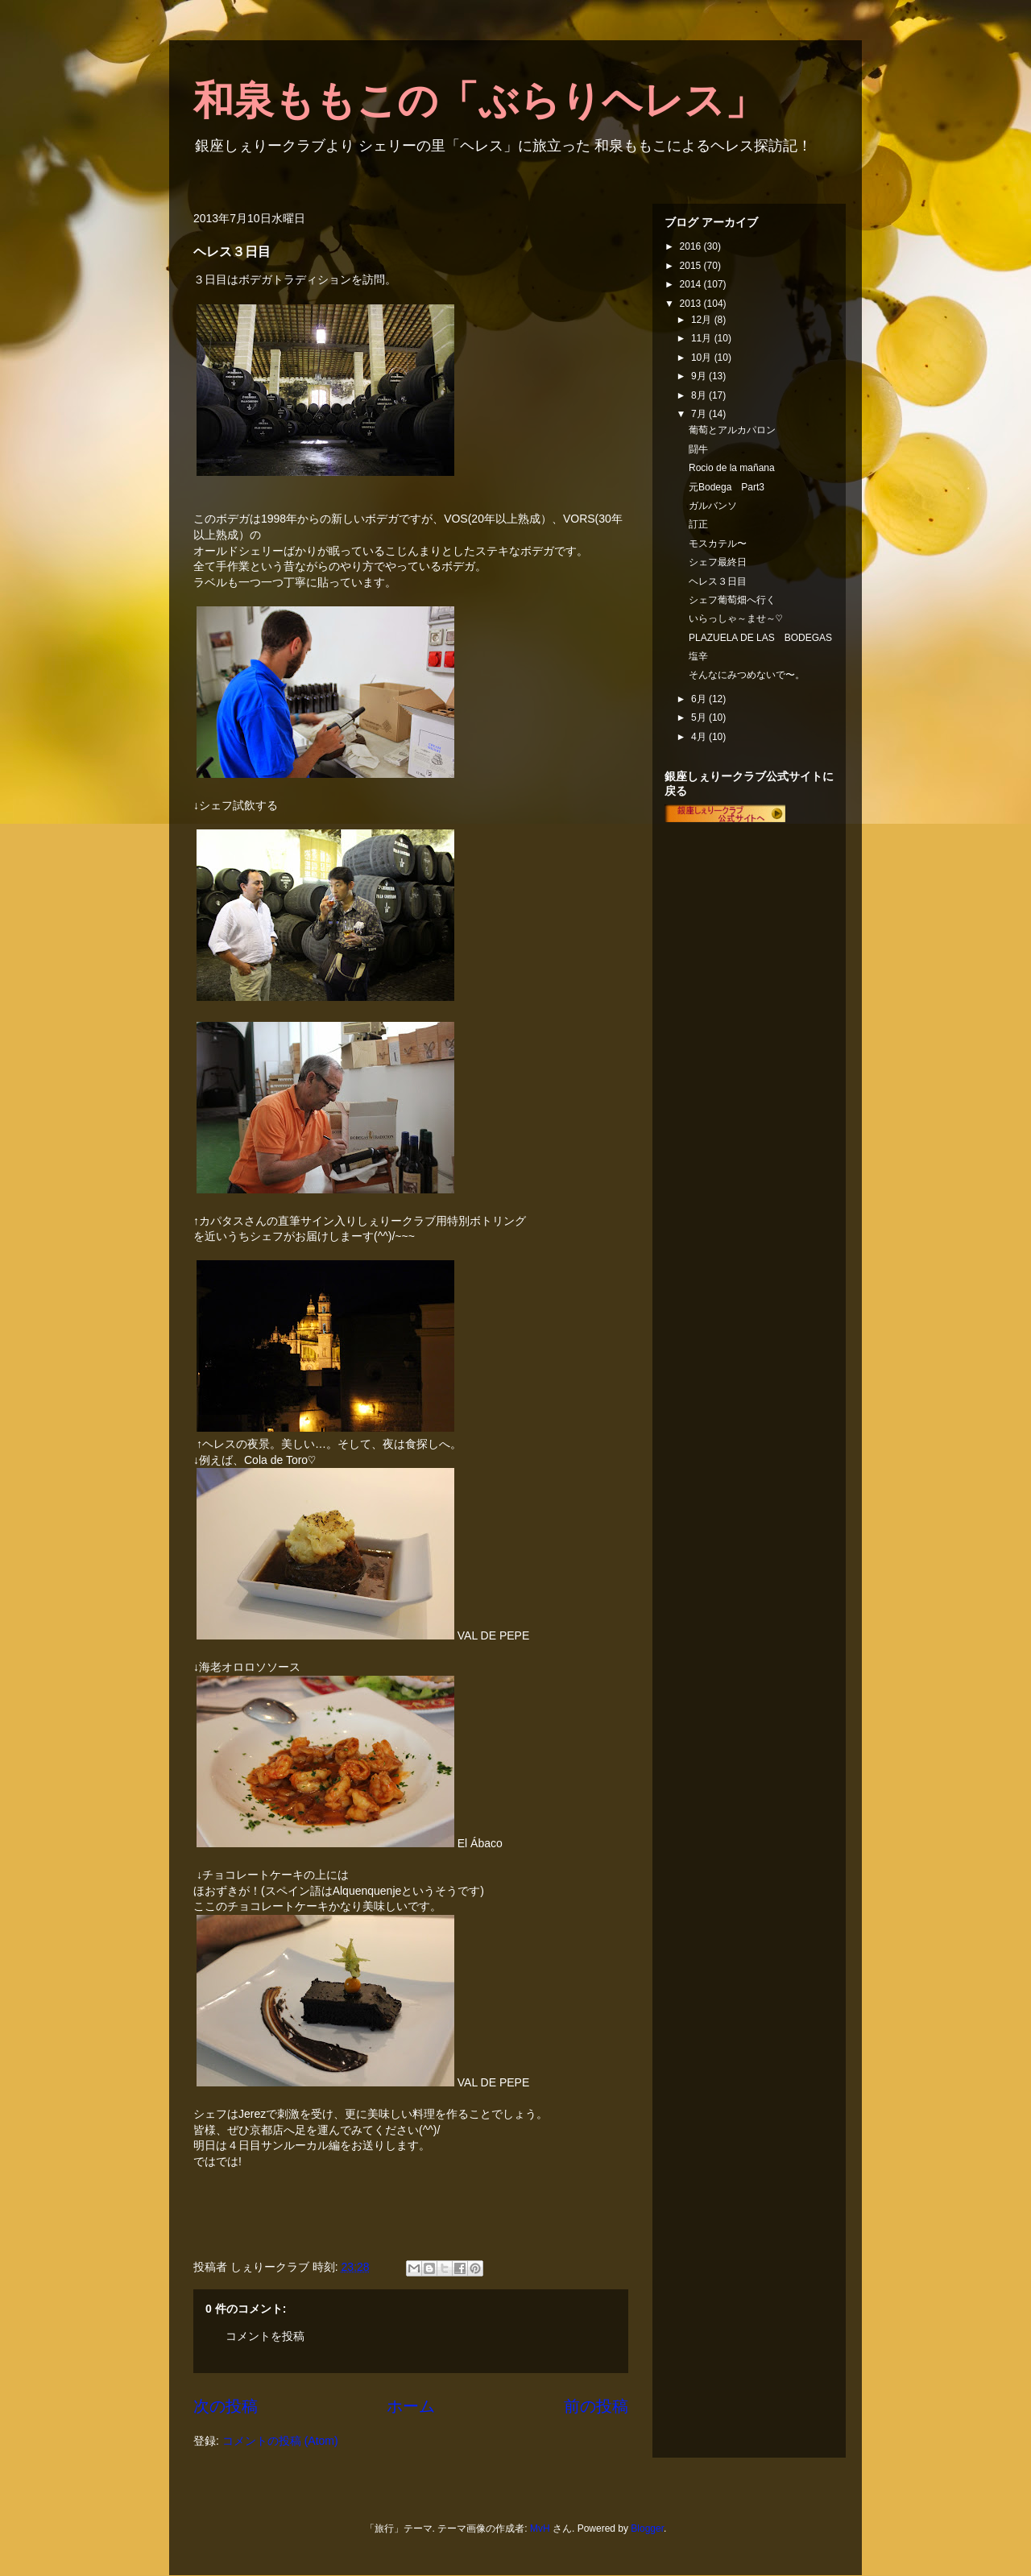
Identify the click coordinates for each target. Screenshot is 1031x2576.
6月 (700, 699)
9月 (700, 376)
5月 (700, 717)
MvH (540, 2528)
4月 (700, 736)
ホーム (411, 2406)
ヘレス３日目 (718, 581)
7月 (700, 414)
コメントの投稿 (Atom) (280, 2440)
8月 (700, 395)
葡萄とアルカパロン (732, 430)
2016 (692, 246)
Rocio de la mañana (732, 467)
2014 (692, 284)
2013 (692, 303)
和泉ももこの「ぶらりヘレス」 (479, 100)
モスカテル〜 (718, 543)
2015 (692, 265)
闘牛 (698, 449)
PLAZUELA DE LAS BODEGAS (760, 637)
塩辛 (698, 656)
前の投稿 (596, 2406)
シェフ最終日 (718, 562)
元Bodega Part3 (726, 487)
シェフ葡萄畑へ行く (732, 600)
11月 (702, 338)
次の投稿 (225, 2406)
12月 (702, 319)
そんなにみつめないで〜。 (747, 674)
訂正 (698, 524)
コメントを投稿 (265, 2336)
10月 (702, 357)
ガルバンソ (713, 505)
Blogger (647, 2528)
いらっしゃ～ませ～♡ (735, 618)
